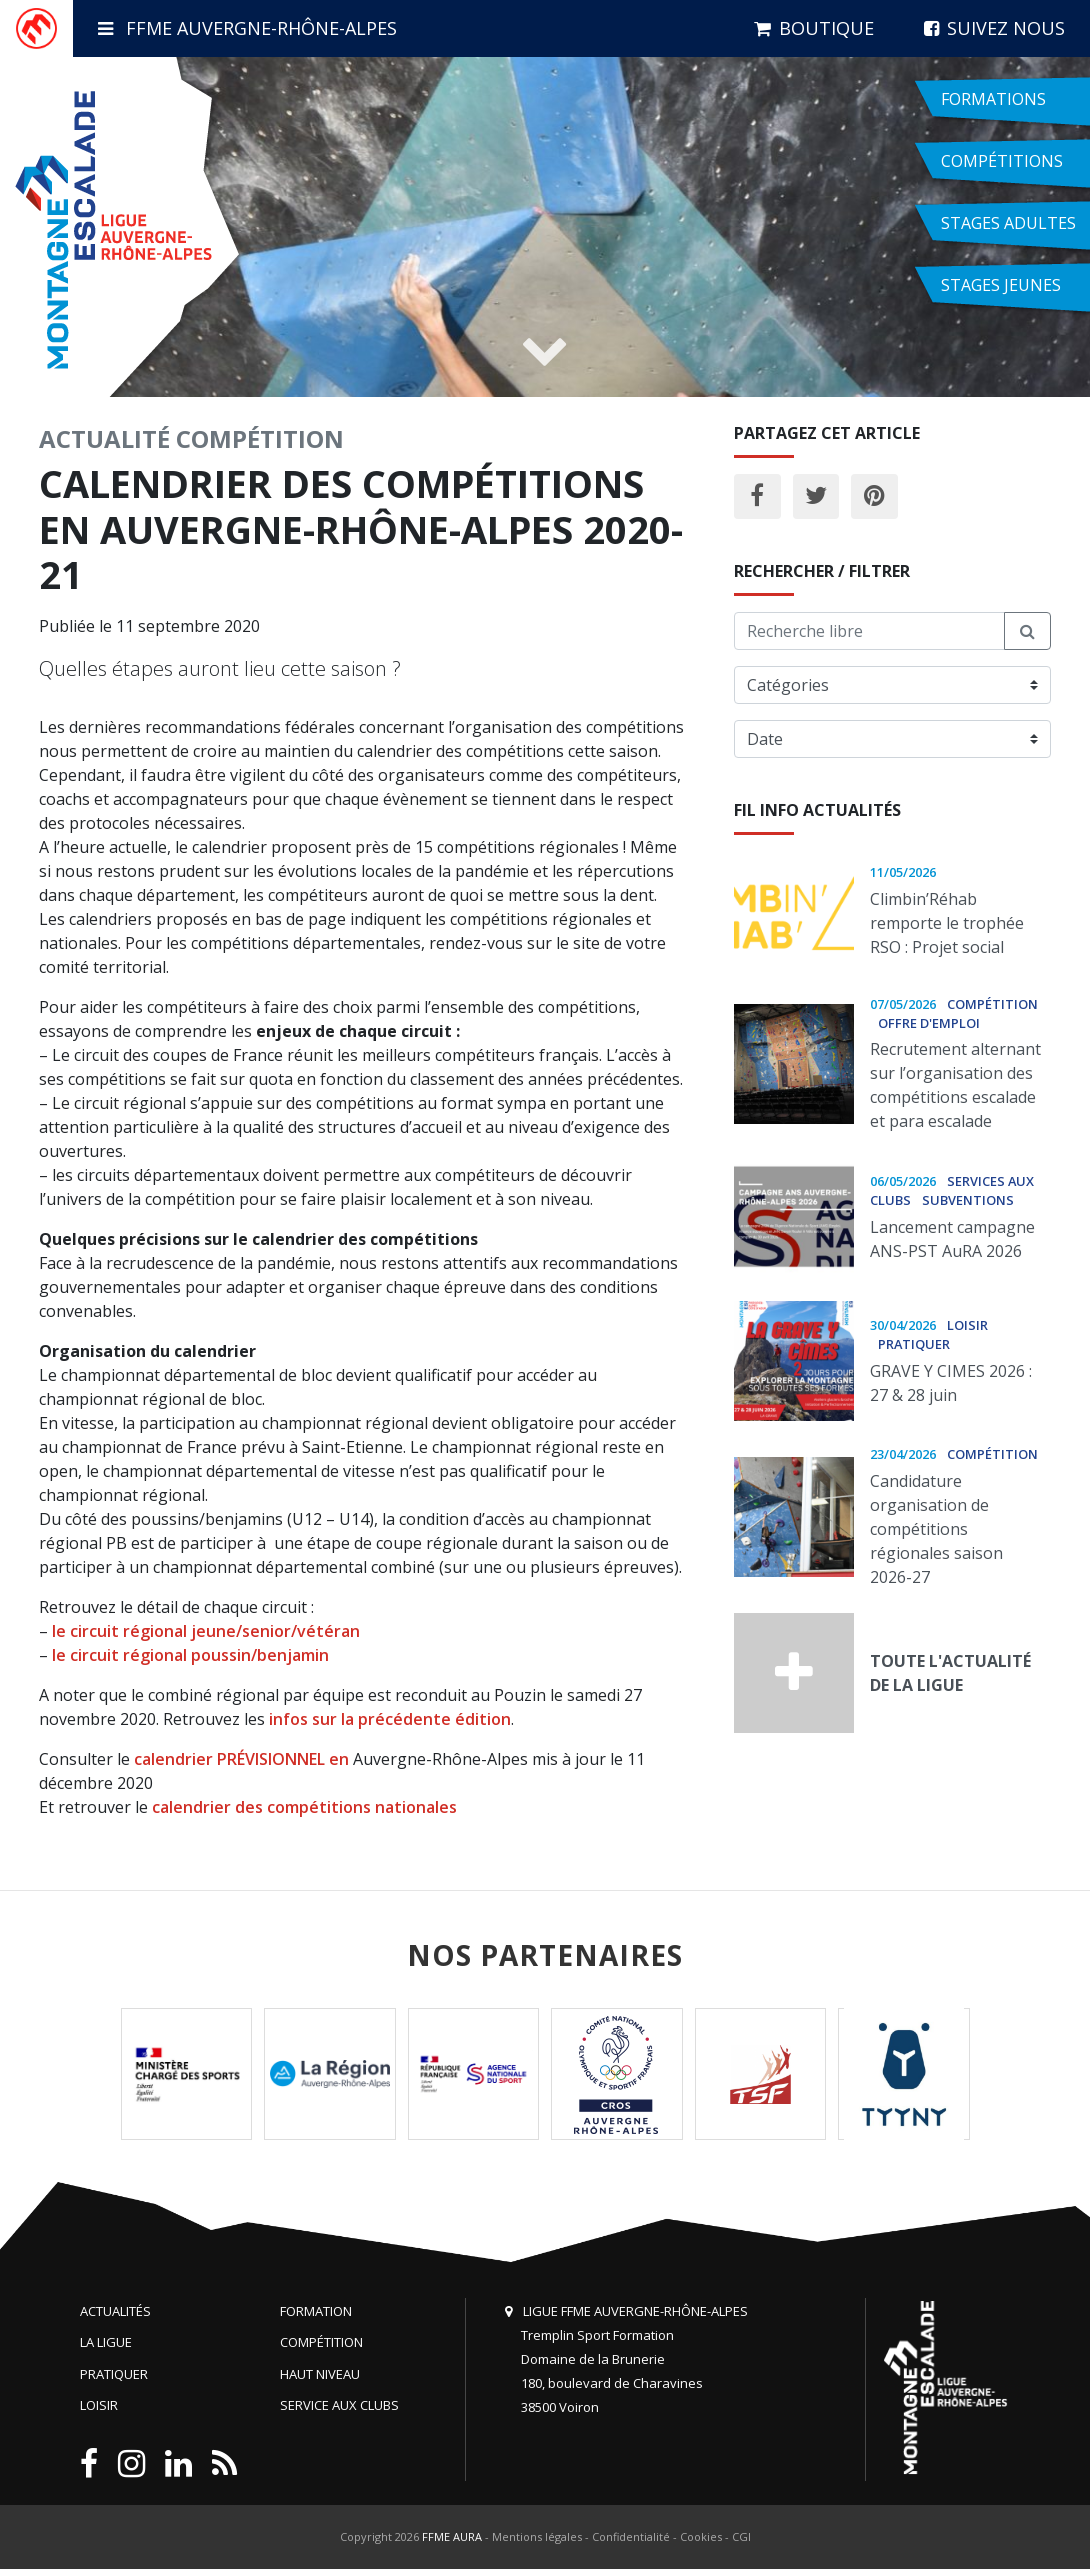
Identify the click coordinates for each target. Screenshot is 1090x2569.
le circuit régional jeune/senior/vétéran (204, 1631)
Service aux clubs (339, 2405)
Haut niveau (320, 2374)
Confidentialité (631, 2536)
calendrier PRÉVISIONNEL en (243, 1759)
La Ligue (106, 2342)
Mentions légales (537, 2536)
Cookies (701, 2536)
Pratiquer (114, 2374)
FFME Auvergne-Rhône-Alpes (247, 28)
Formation (316, 2311)
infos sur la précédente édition (390, 1719)
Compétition (260, 438)
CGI (741, 2536)
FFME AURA (452, 2536)
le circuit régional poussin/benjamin (190, 1655)
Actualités (115, 2311)
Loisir (99, 2405)
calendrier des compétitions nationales (304, 1807)
